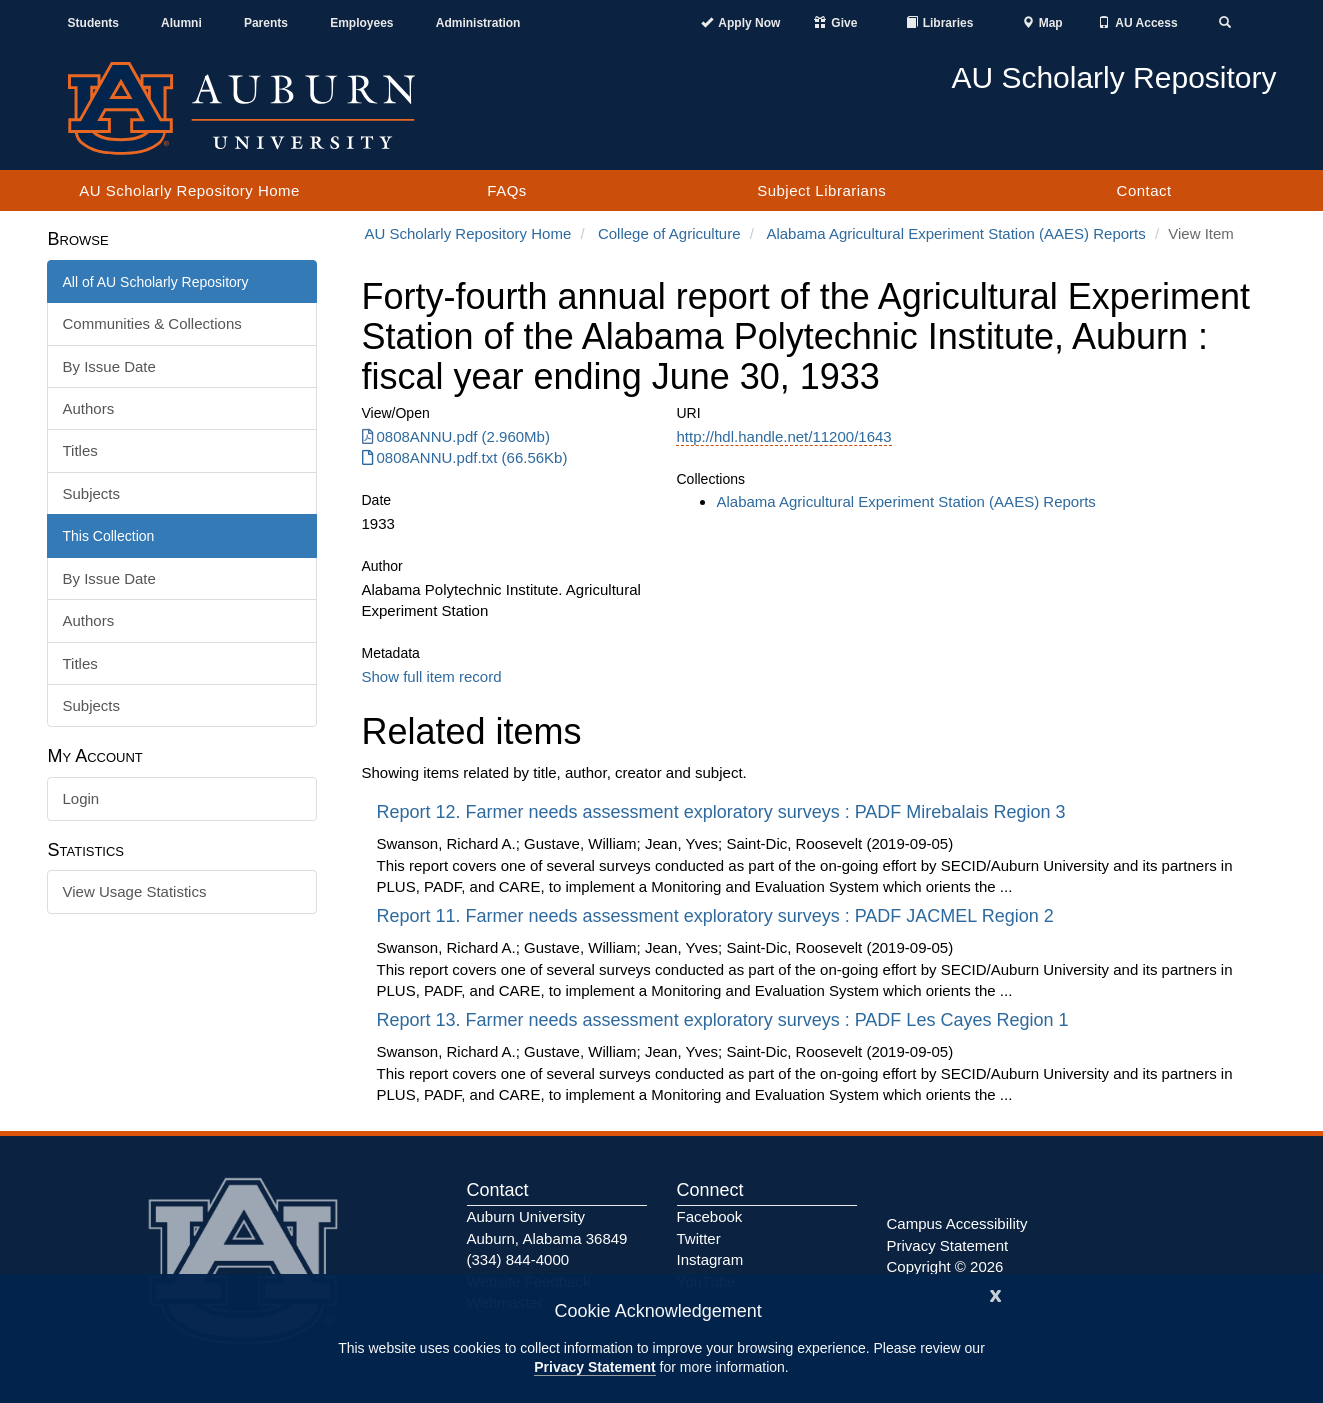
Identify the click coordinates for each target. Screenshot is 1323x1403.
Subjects (92, 493)
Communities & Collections (152, 323)
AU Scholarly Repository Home (189, 190)
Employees (361, 23)
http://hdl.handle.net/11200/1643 (783, 436)
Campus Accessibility (957, 1223)
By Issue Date (109, 366)
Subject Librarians (821, 190)
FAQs (507, 190)
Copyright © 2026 (945, 1266)
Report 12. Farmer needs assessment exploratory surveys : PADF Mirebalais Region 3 (724, 812)
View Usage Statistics (135, 891)
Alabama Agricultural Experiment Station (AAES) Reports (955, 233)
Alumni (181, 23)
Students (93, 23)
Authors (89, 408)
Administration (478, 23)
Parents (266, 23)
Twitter (699, 1238)
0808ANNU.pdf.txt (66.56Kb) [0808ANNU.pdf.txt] (465, 457)
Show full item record (432, 676)
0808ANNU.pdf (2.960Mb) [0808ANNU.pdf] (456, 436)
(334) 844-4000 (518, 1259)
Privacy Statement (594, 1367)
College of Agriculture (669, 233)
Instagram (710, 1259)
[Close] (996, 1293)
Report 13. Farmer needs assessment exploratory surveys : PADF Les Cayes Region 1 (725, 1020)
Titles (80, 450)
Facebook (710, 1216)
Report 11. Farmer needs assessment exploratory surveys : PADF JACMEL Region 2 (718, 916)
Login (81, 798)
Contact (1144, 190)
